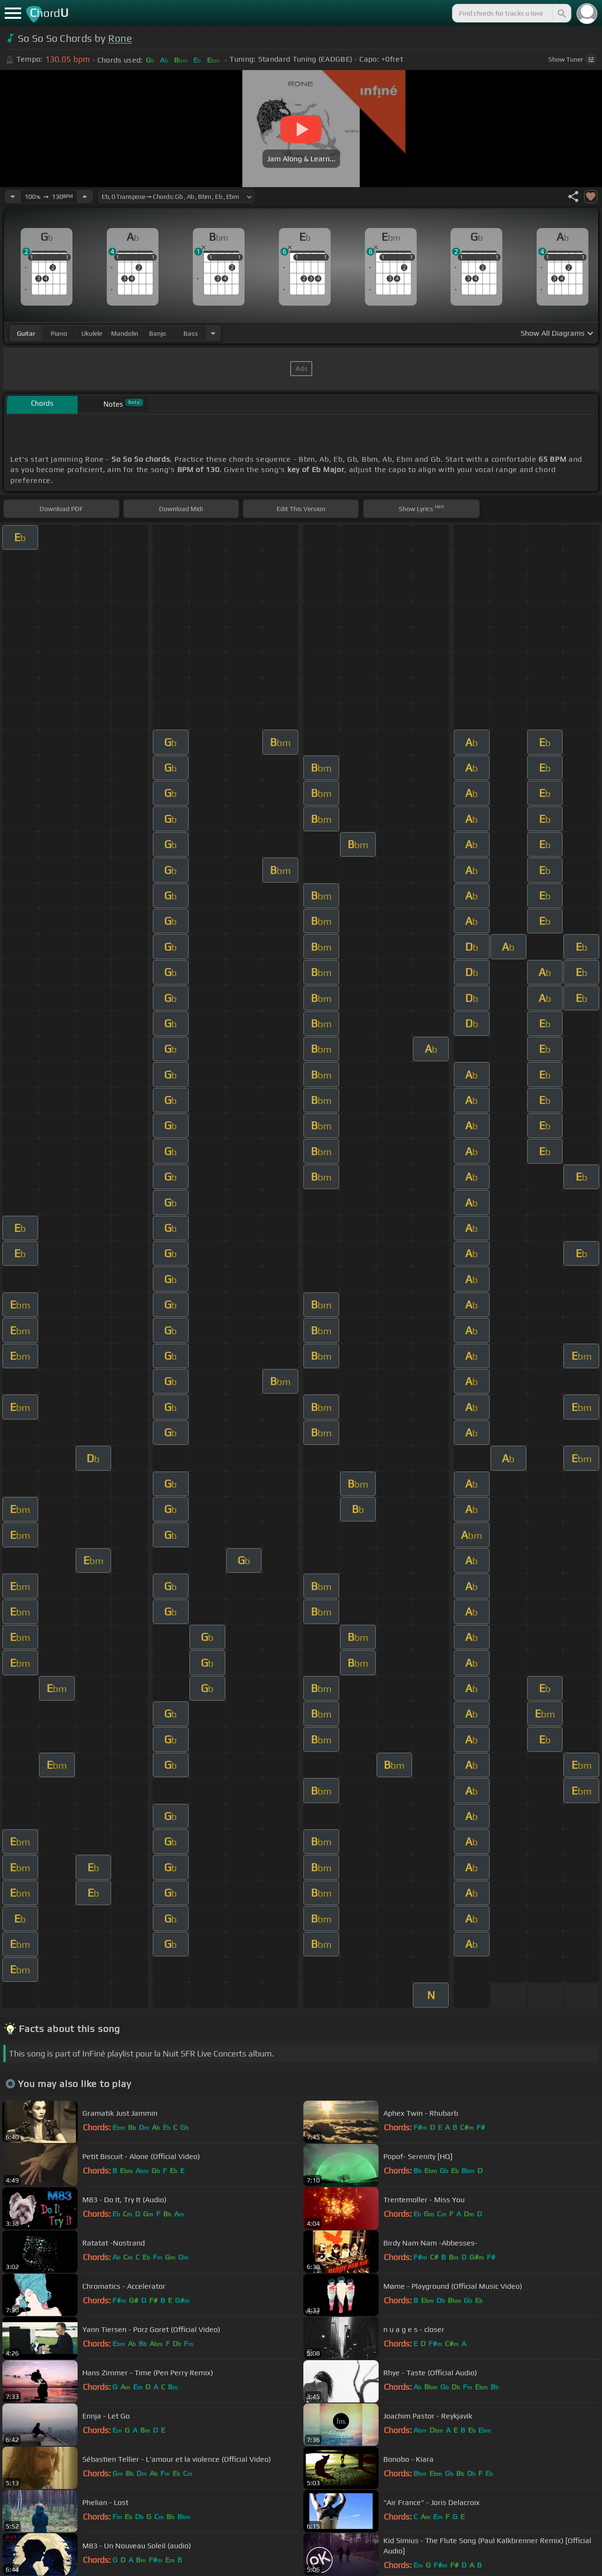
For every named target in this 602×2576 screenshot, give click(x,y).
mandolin (124, 333)
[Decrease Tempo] (13, 196)
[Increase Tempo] (85, 196)
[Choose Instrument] (213, 333)
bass (190, 333)
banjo (157, 333)
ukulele (91, 333)
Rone (120, 38)
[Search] (561, 13)
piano (59, 333)
